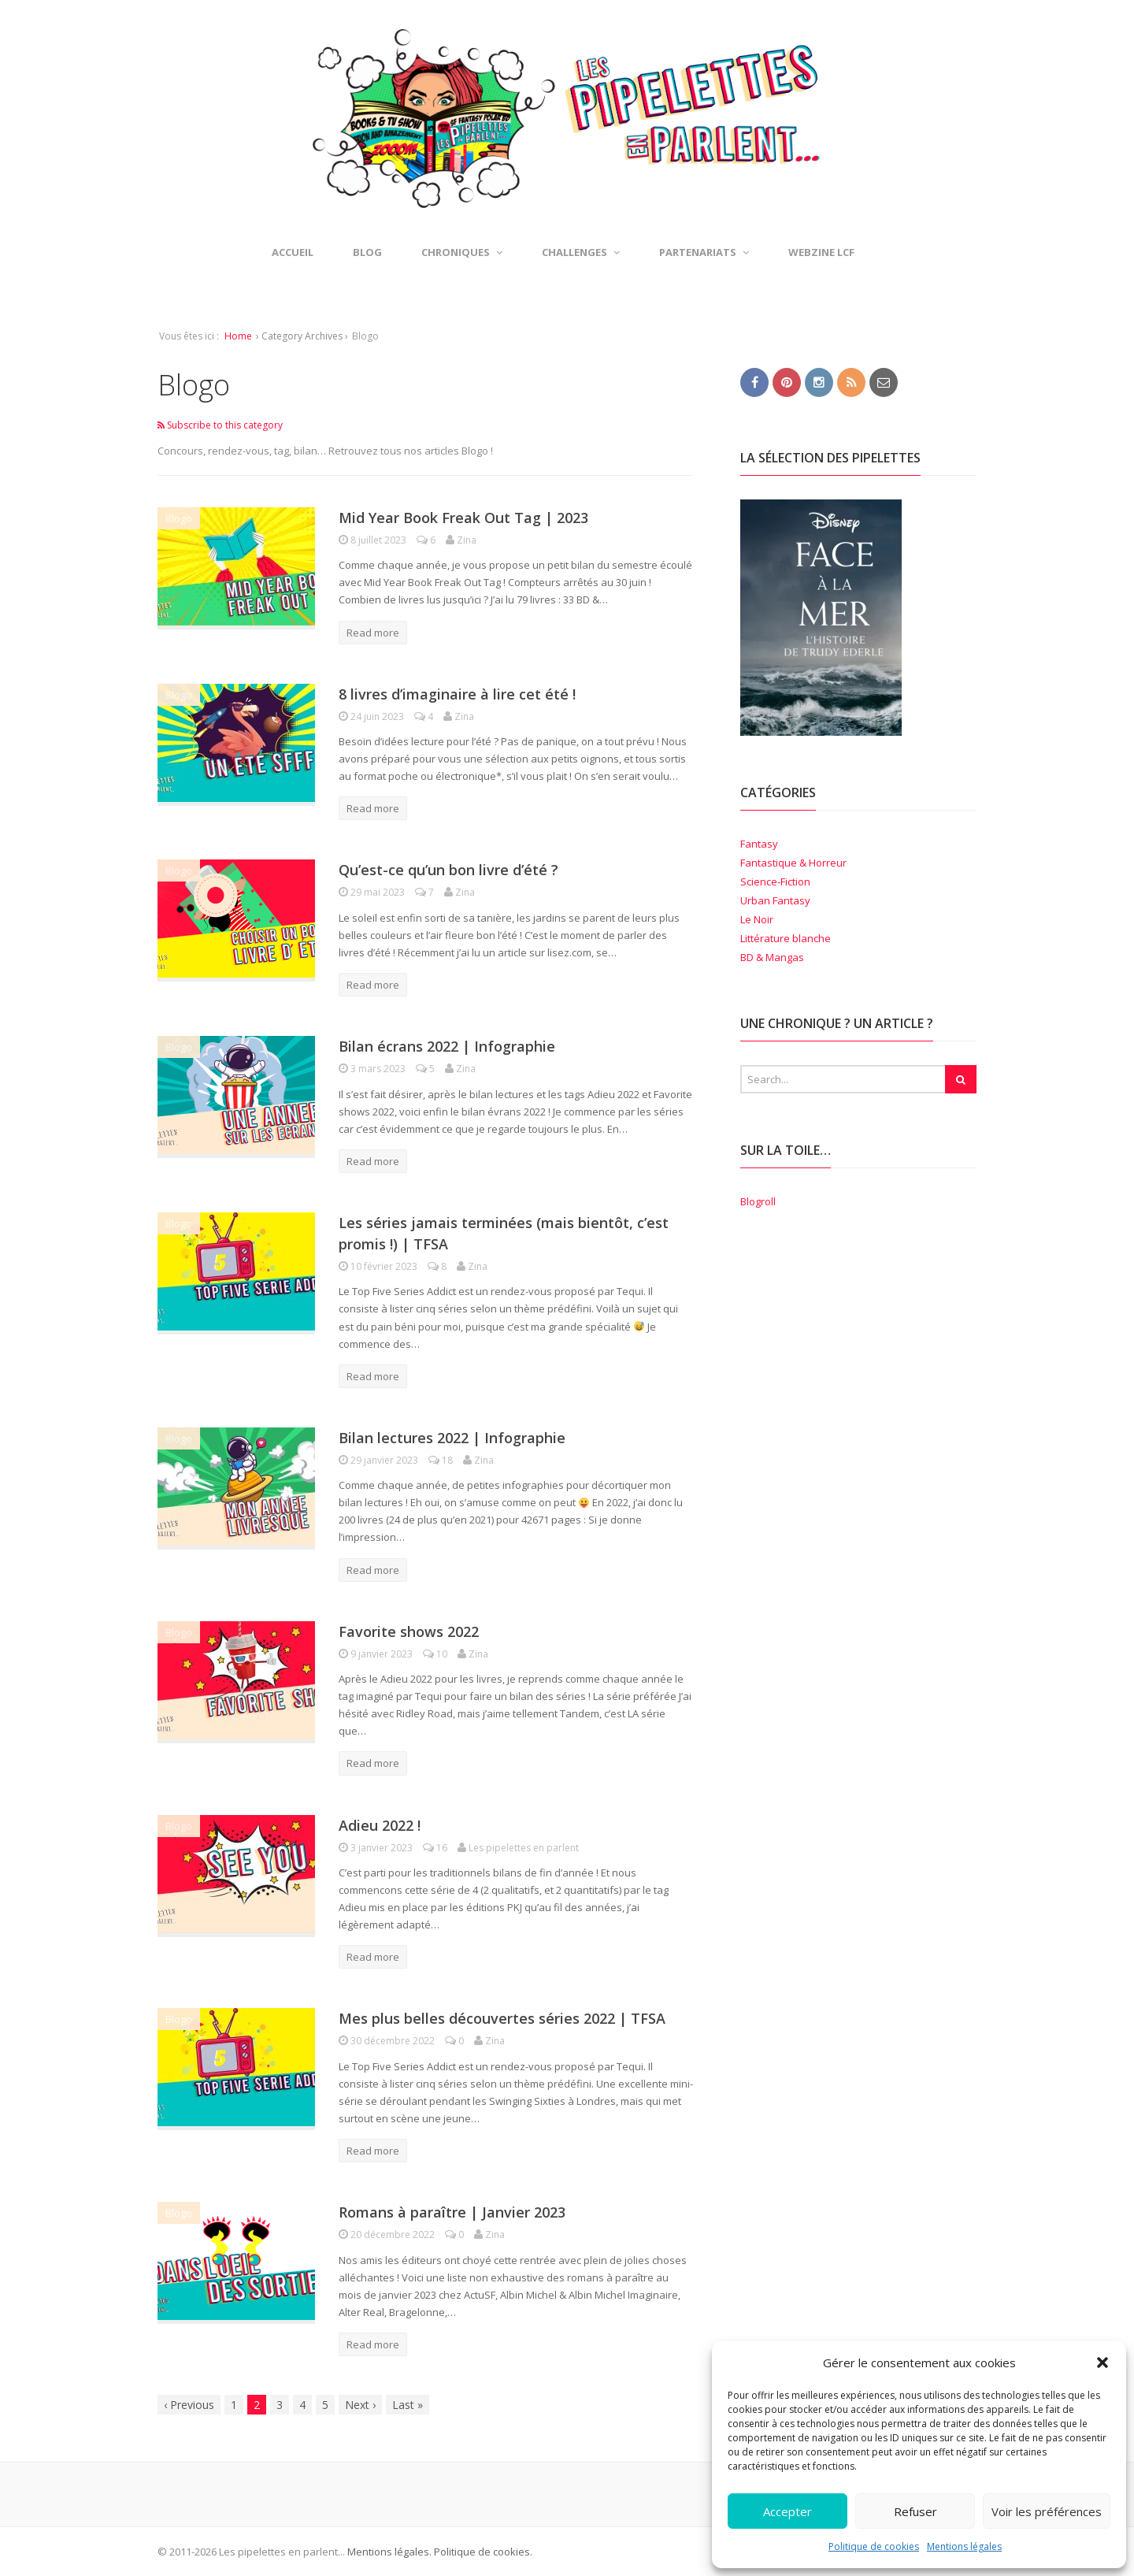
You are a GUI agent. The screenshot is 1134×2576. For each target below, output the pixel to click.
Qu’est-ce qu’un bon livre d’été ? (448, 869)
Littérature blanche (785, 938)
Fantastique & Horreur (793, 863)
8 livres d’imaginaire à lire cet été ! (457, 694)
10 (436, 1654)
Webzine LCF (821, 252)
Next (360, 2404)
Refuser (915, 2511)
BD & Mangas (772, 957)
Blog (367, 252)
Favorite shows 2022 (409, 1631)
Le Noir (756, 919)
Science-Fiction (775, 881)
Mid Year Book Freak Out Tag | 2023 (463, 517)
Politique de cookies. (482, 2551)
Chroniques (461, 252)
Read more (372, 632)
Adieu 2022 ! (380, 1825)
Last (407, 2404)
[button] (1102, 2362)
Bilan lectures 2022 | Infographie (452, 1437)
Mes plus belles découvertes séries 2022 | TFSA (502, 2018)
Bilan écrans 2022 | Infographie (447, 1046)
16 (436, 1847)
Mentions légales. (389, 2551)
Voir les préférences (1046, 2511)
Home (238, 336)
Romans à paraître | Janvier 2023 (452, 2212)
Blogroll (758, 1201)
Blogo (178, 518)
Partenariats (704, 252)
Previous (189, 2404)
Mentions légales (964, 2546)
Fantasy (759, 844)
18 (441, 1460)
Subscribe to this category (220, 425)
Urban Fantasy (775, 900)
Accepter (787, 2511)
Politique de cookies (873, 2546)
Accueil (292, 252)
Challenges (581, 252)
